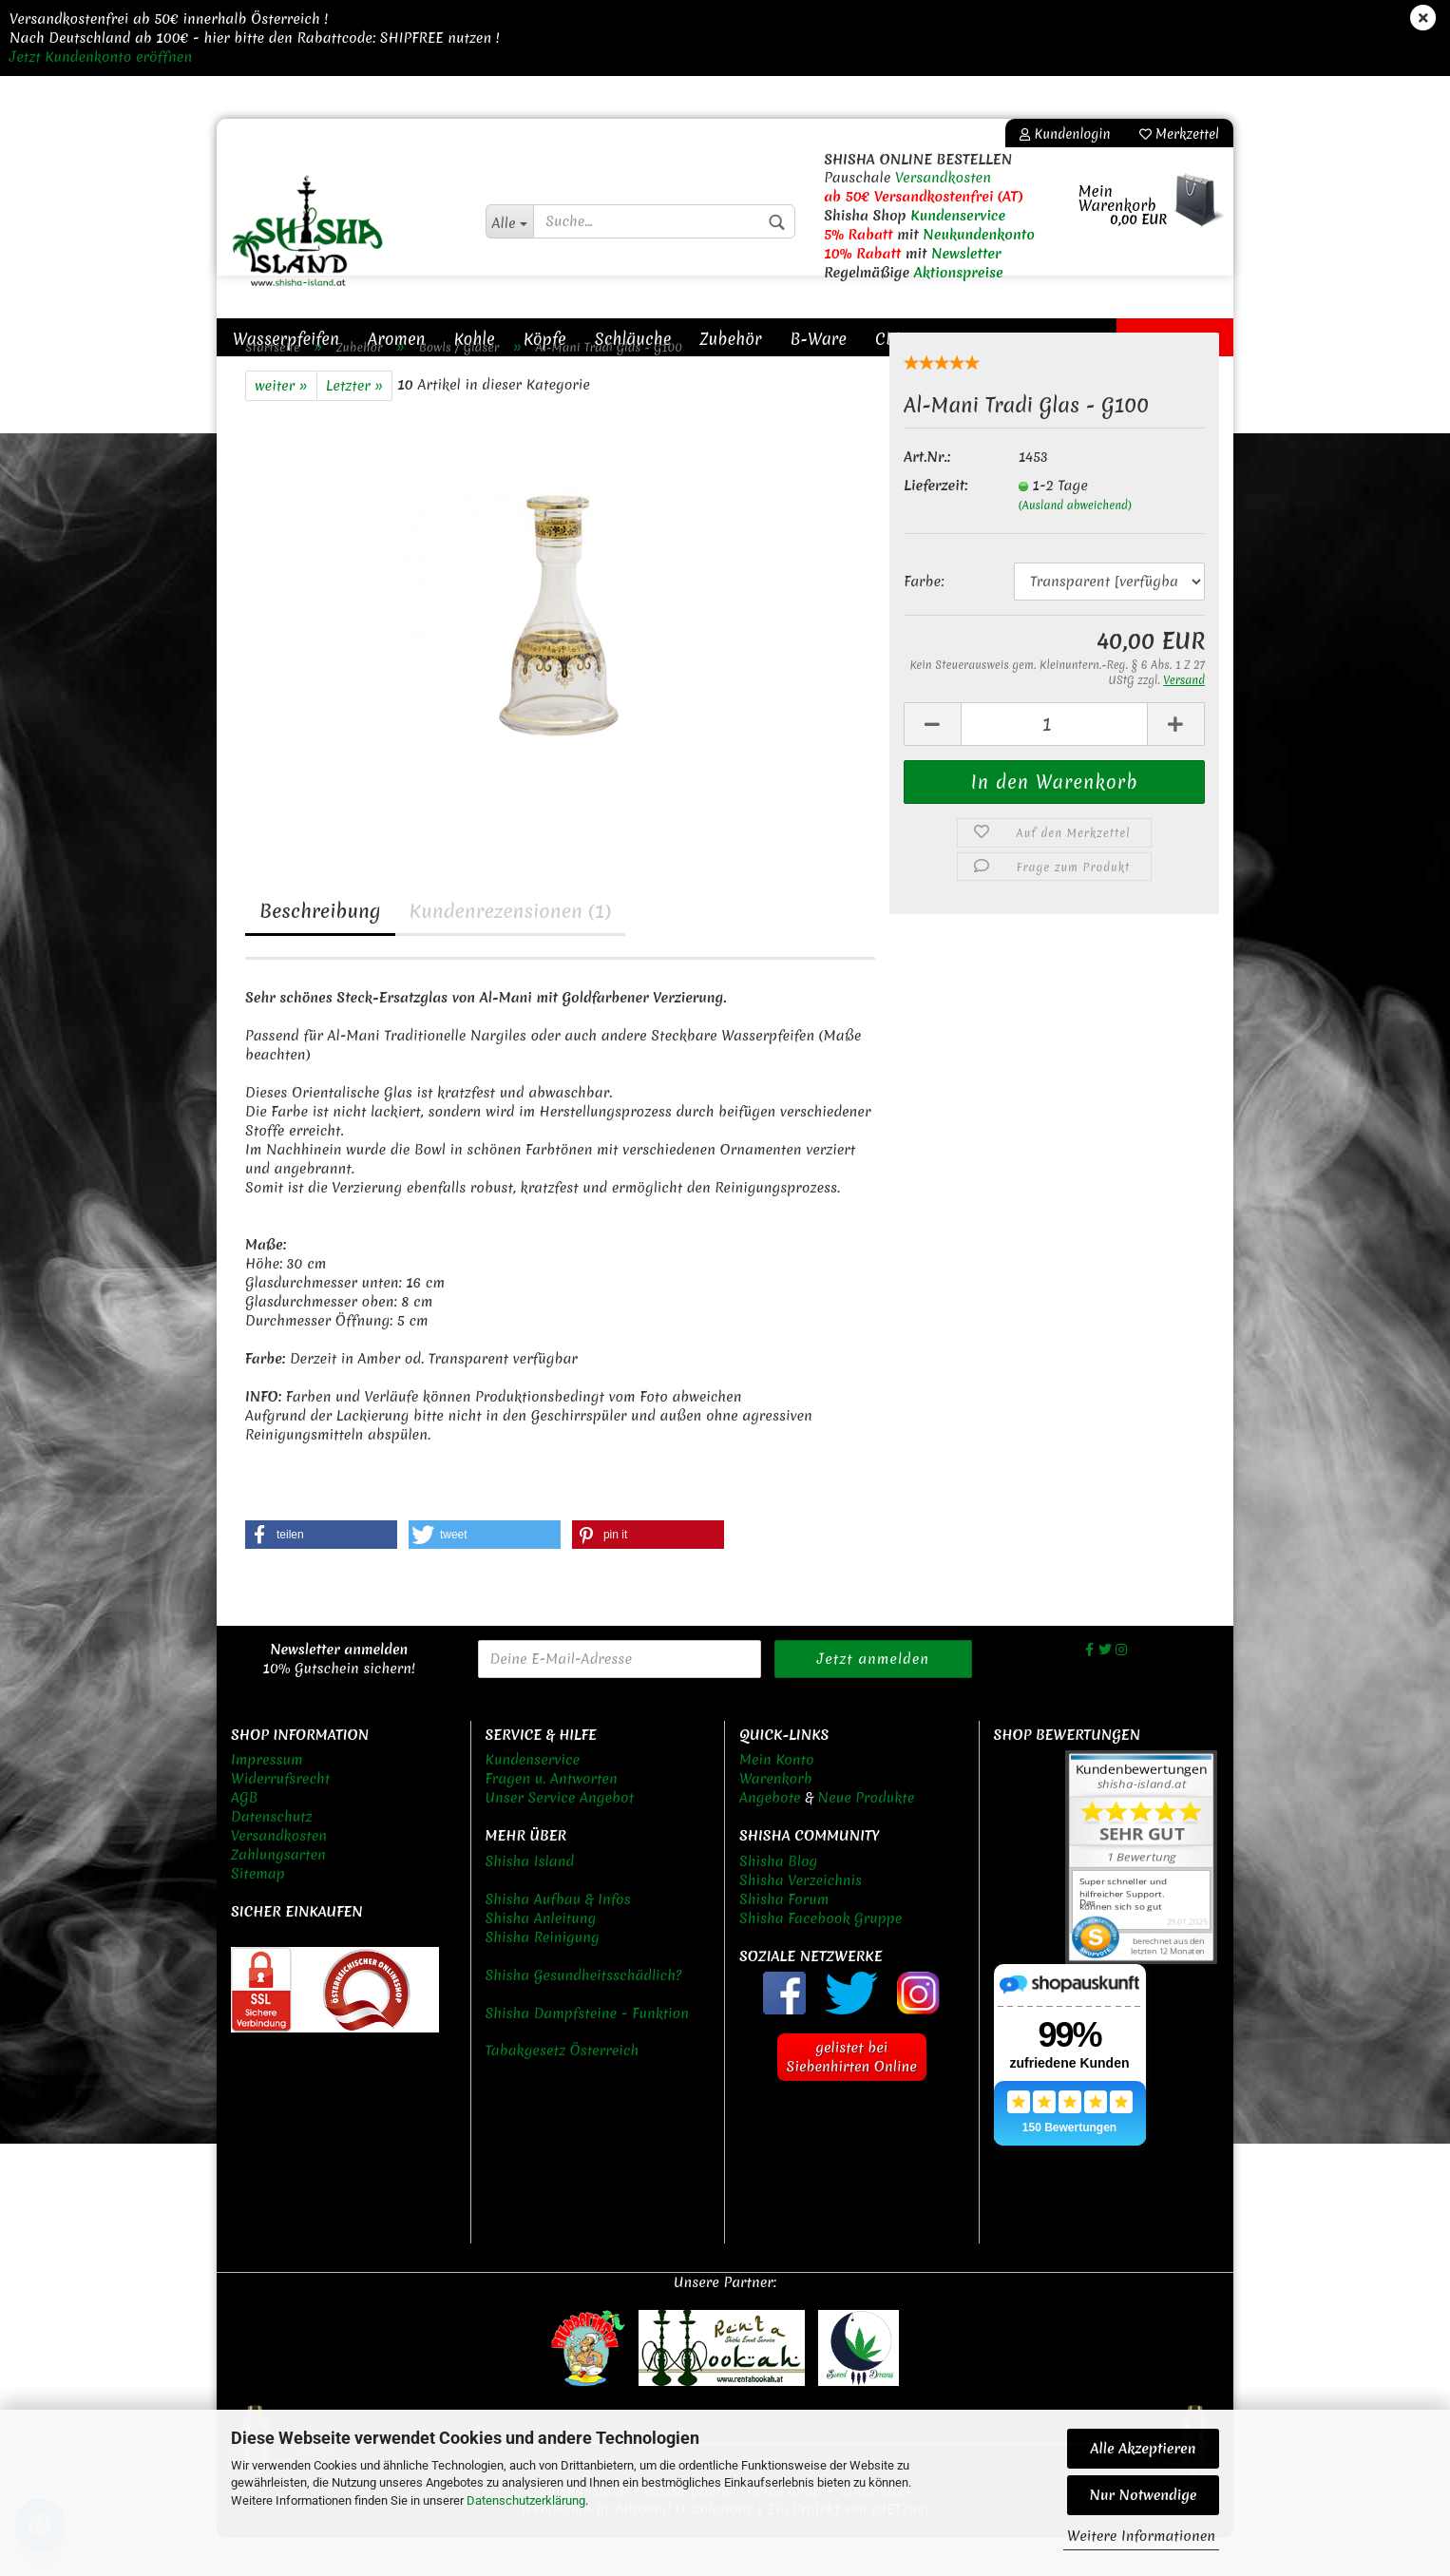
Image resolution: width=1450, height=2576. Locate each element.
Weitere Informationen (1141, 2536)
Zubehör (730, 339)
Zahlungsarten (278, 1892)
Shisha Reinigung (543, 1975)
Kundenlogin (1065, 134)
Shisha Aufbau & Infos (558, 1937)
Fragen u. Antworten (552, 1816)
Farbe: (924, 619)
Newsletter (966, 253)
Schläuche (633, 339)
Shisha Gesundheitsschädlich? (584, 2013)
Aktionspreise (958, 272)
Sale (1145, 339)
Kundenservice (957, 215)
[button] (321, 1572)
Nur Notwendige (1142, 2495)
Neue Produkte (866, 1835)
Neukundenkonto (978, 234)
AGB (244, 1835)
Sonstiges (972, 339)
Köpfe (545, 339)
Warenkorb (775, 1816)
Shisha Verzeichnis (800, 1918)
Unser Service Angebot (560, 1835)
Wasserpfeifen (286, 339)
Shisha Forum (784, 1937)
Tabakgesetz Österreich (562, 2088)
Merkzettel (1179, 134)
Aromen (397, 339)
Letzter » (355, 423)
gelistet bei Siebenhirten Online (852, 2095)
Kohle (474, 339)
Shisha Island (530, 1899)
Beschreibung (320, 949)
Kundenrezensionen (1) (510, 949)
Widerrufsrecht (280, 1816)
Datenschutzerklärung (526, 2500)
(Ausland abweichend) (1075, 543)
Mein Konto (776, 1797)
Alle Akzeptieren (1143, 2448)
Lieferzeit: (935, 523)
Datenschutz (271, 1854)
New (1204, 339)
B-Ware (818, 339)
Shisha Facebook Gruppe (820, 1956)
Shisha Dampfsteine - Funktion (588, 2051)
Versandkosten (943, 177)
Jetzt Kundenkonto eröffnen (101, 57)
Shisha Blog (778, 1899)
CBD (891, 339)
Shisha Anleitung (541, 1956)
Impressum (267, 1797)
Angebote (770, 1835)
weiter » (281, 423)
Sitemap (258, 1911)
